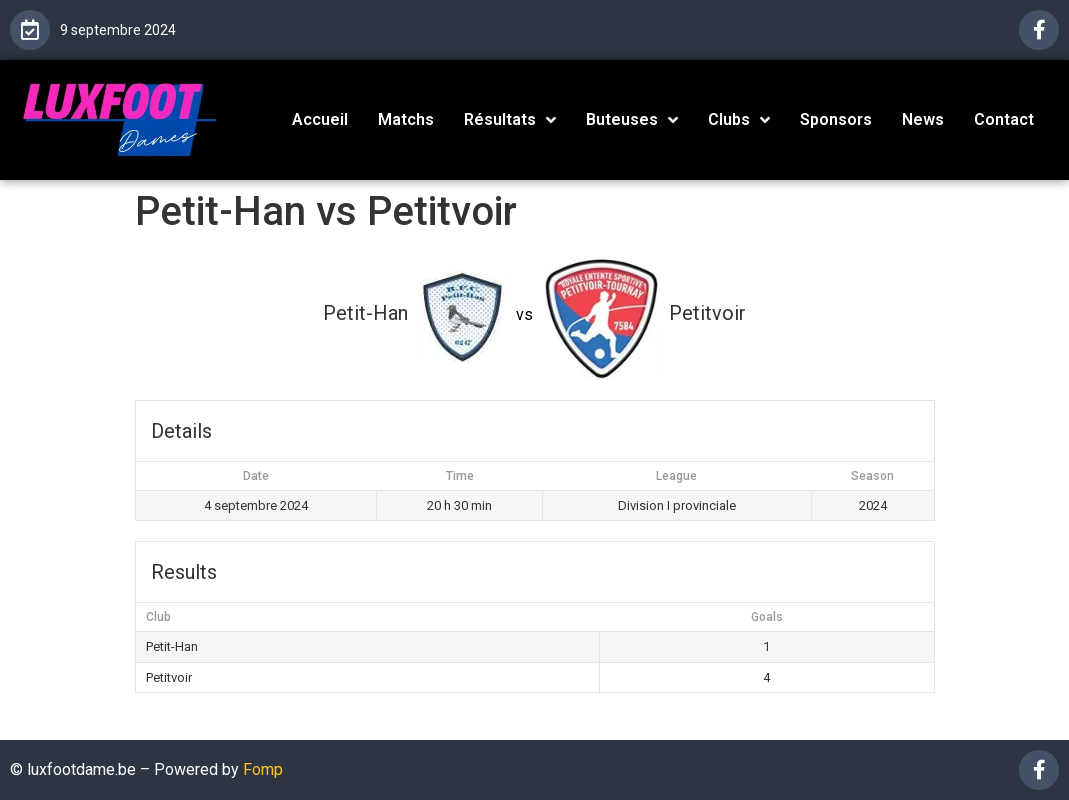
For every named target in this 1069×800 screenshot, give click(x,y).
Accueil (320, 119)
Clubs (739, 120)
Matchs (406, 119)
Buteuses (632, 120)
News (923, 119)
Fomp (263, 769)
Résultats (510, 120)
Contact (1004, 119)
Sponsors (836, 119)
